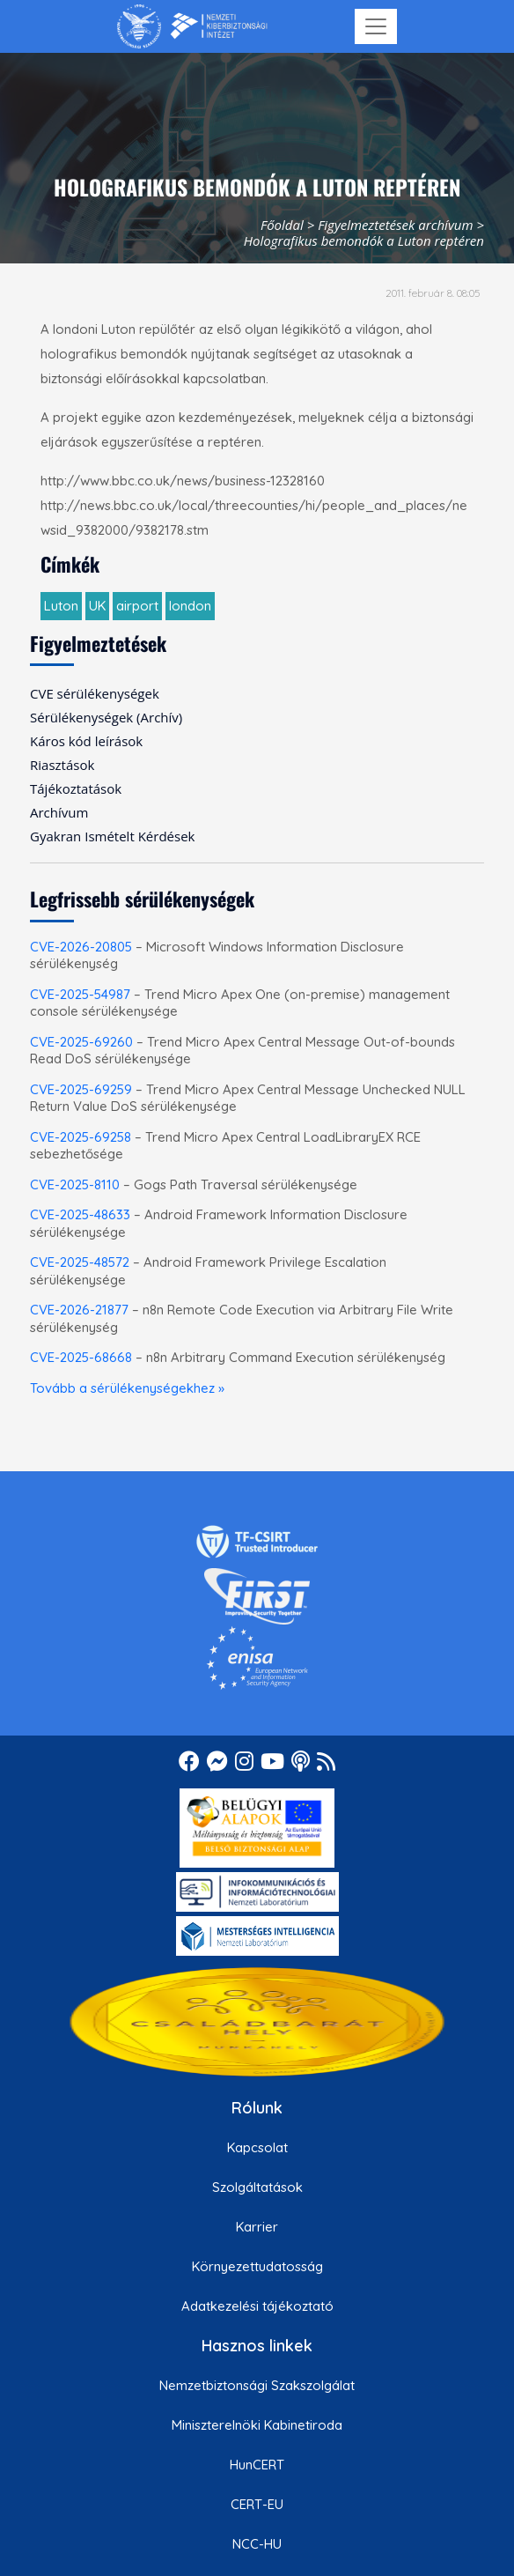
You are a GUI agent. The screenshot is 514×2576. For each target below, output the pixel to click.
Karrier (257, 2226)
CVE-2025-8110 (75, 1184)
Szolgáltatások (257, 2187)
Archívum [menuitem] (59, 812)
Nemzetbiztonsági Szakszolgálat (257, 2385)
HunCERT (257, 2464)
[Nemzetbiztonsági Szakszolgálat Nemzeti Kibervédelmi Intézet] (192, 26)
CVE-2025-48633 (80, 1214)
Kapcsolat (257, 2147)
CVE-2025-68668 (81, 1357)
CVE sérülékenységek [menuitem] (94, 693)
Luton (61, 605)
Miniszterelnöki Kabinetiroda (257, 2425)
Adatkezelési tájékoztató (257, 2306)
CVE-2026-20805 (81, 946)
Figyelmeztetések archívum (395, 224)
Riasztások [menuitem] (62, 765)
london (190, 605)
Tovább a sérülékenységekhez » (127, 1388)
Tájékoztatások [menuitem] (75, 788)
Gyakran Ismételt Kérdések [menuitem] (112, 836)
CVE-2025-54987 (80, 994)
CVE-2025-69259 (81, 1089)
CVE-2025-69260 (81, 1041)
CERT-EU (257, 2504)
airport (137, 605)
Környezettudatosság (257, 2266)
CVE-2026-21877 (79, 1309)
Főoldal (282, 224)
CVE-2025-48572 (79, 1262)
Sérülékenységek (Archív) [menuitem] (106, 717)
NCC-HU (257, 2543)
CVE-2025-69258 (80, 1137)
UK (97, 605)
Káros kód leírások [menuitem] (86, 741)
